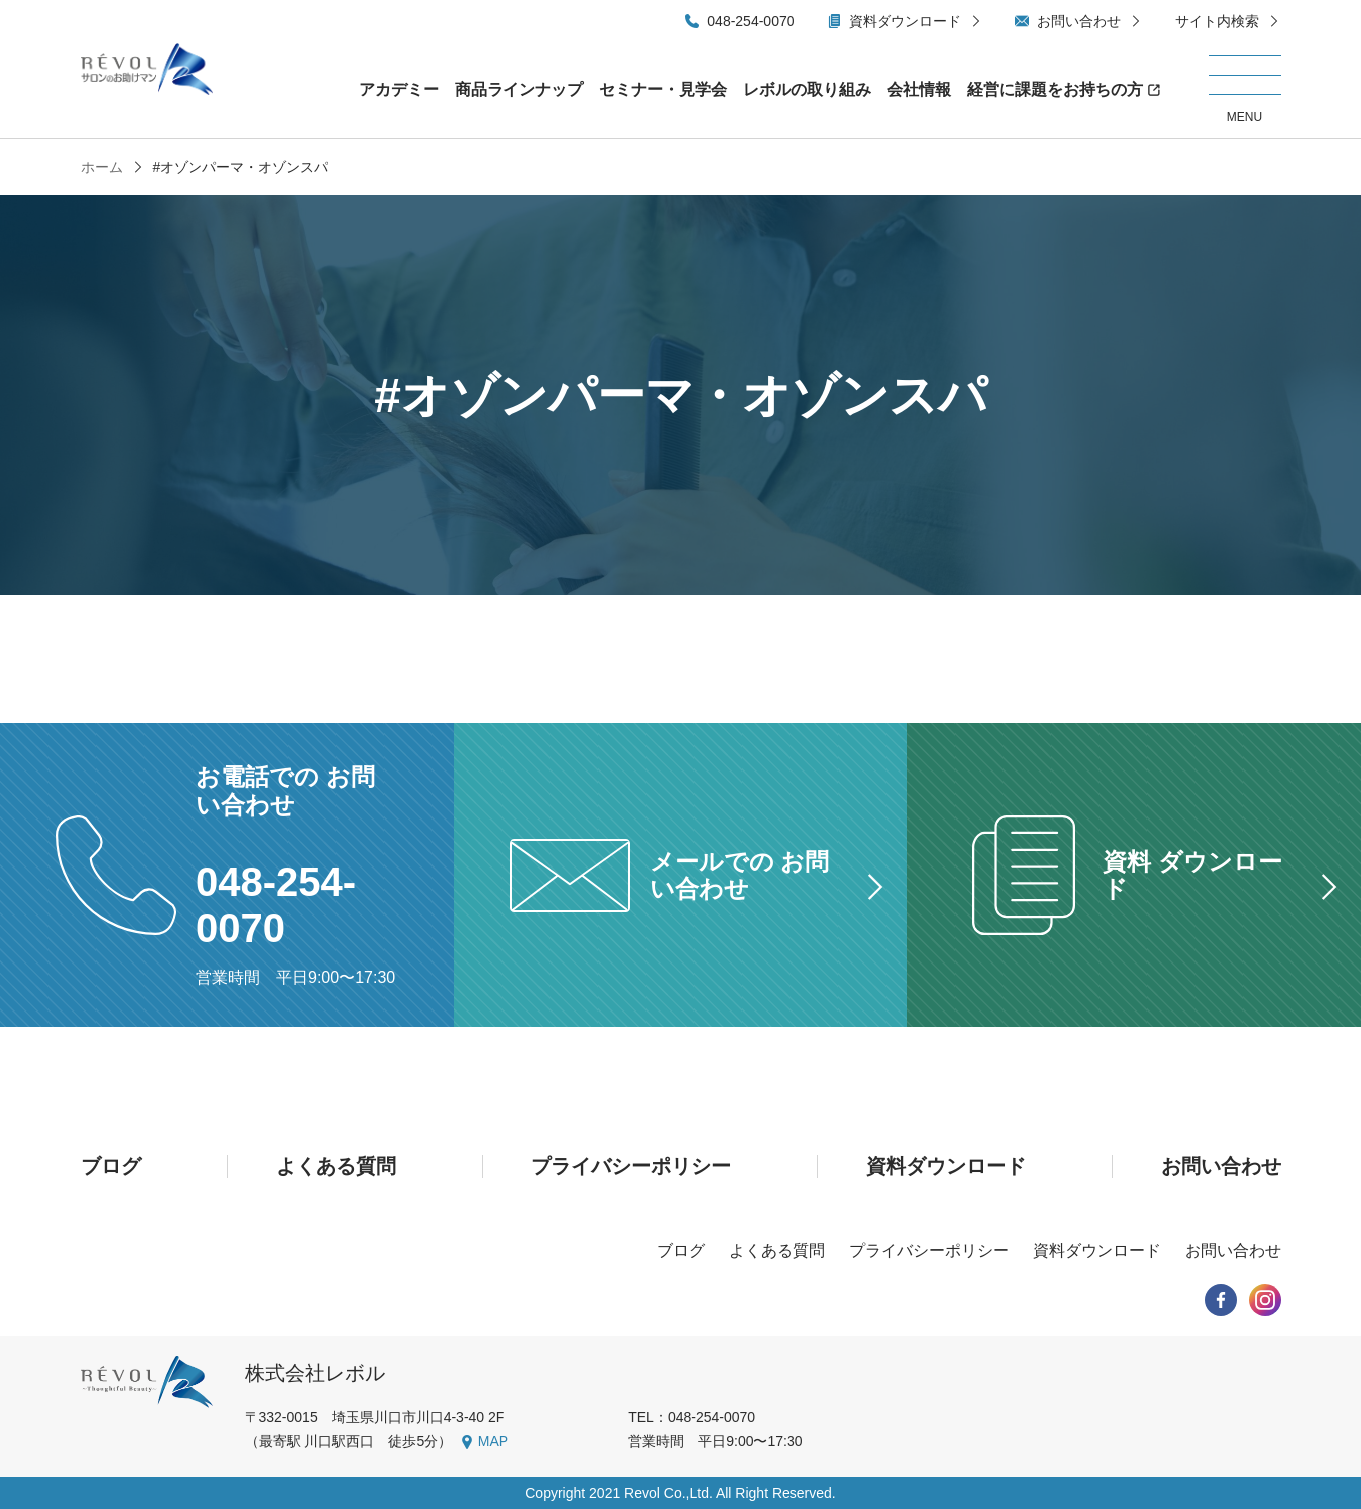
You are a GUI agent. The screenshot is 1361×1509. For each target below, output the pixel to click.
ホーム (102, 167)
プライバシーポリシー (631, 1166)
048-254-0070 (750, 21)
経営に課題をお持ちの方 (1055, 89)
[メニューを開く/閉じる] (1245, 90)
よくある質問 (336, 1166)
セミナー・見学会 (663, 89)
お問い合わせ (1079, 21)
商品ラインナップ (519, 89)
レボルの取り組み (807, 89)
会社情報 (919, 89)
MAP (493, 1441)
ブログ (111, 1166)
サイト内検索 (1217, 21)
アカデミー (399, 89)
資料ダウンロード (905, 21)
